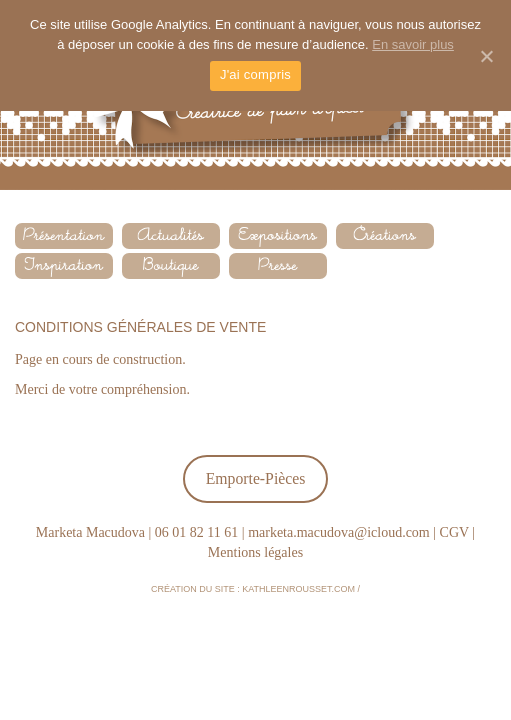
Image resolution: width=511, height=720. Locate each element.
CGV (454, 532)
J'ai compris (255, 74)
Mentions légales (255, 552)
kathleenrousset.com (298, 589)
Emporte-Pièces (256, 478)
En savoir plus (413, 44)
